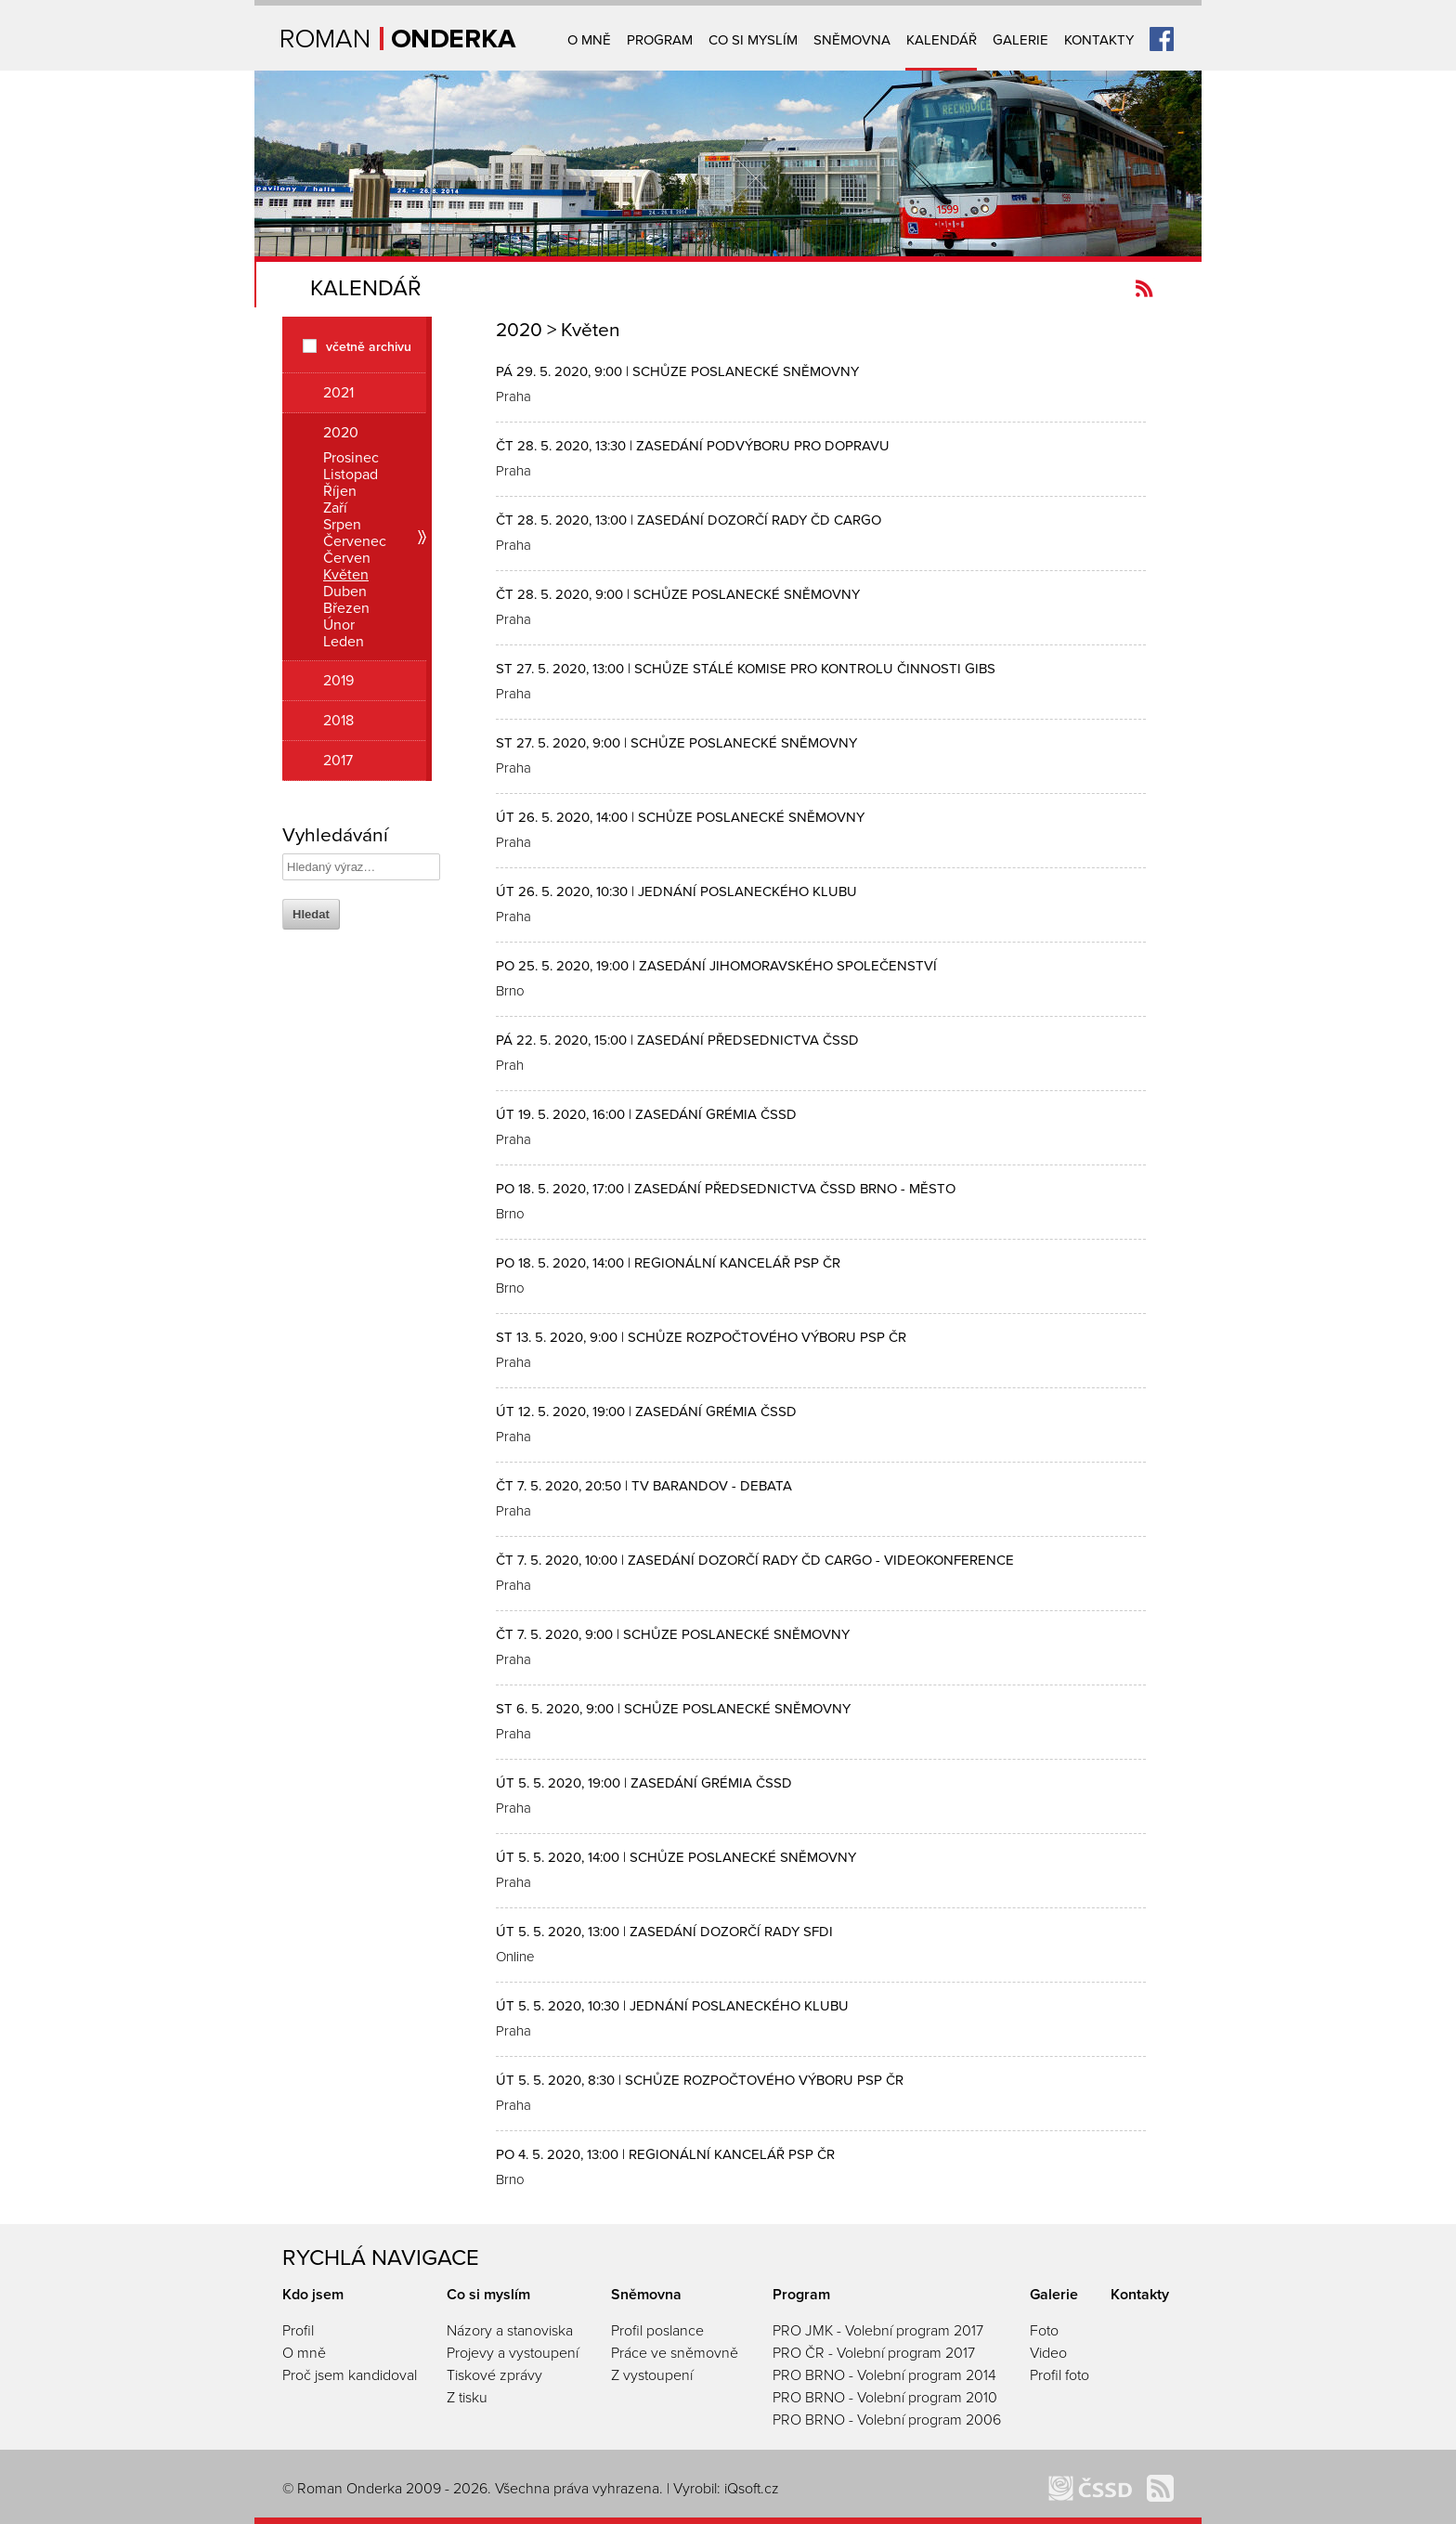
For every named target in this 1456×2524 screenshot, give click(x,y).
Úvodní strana (398, 38)
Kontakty (1099, 40)
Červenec (354, 541)
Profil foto (1059, 2375)
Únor (339, 625)
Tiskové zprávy (494, 2375)
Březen (346, 608)
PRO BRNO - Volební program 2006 (887, 2420)
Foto (1044, 2331)
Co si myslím (753, 40)
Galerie (1020, 40)
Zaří (335, 508)
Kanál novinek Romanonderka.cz (1144, 288)
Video (1048, 2353)
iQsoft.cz (751, 2488)
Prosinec (351, 458)
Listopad (350, 474)
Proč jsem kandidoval (349, 2375)
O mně (589, 40)
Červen (346, 558)
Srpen (342, 524)
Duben (345, 591)
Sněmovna (851, 40)
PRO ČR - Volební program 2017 (874, 2353)
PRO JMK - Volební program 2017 (878, 2331)
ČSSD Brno (1090, 2488)
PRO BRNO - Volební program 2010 (885, 2397)
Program (660, 40)
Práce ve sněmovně (674, 2353)
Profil (298, 2331)
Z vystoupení (652, 2375)
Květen (346, 575)
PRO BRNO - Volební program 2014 (884, 2375)
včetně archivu (368, 346)
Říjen (340, 491)
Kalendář (941, 40)
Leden (343, 641)
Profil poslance (657, 2331)
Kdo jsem (313, 2294)
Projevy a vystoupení (512, 2353)
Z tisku (467, 2397)
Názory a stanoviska (510, 2331)
